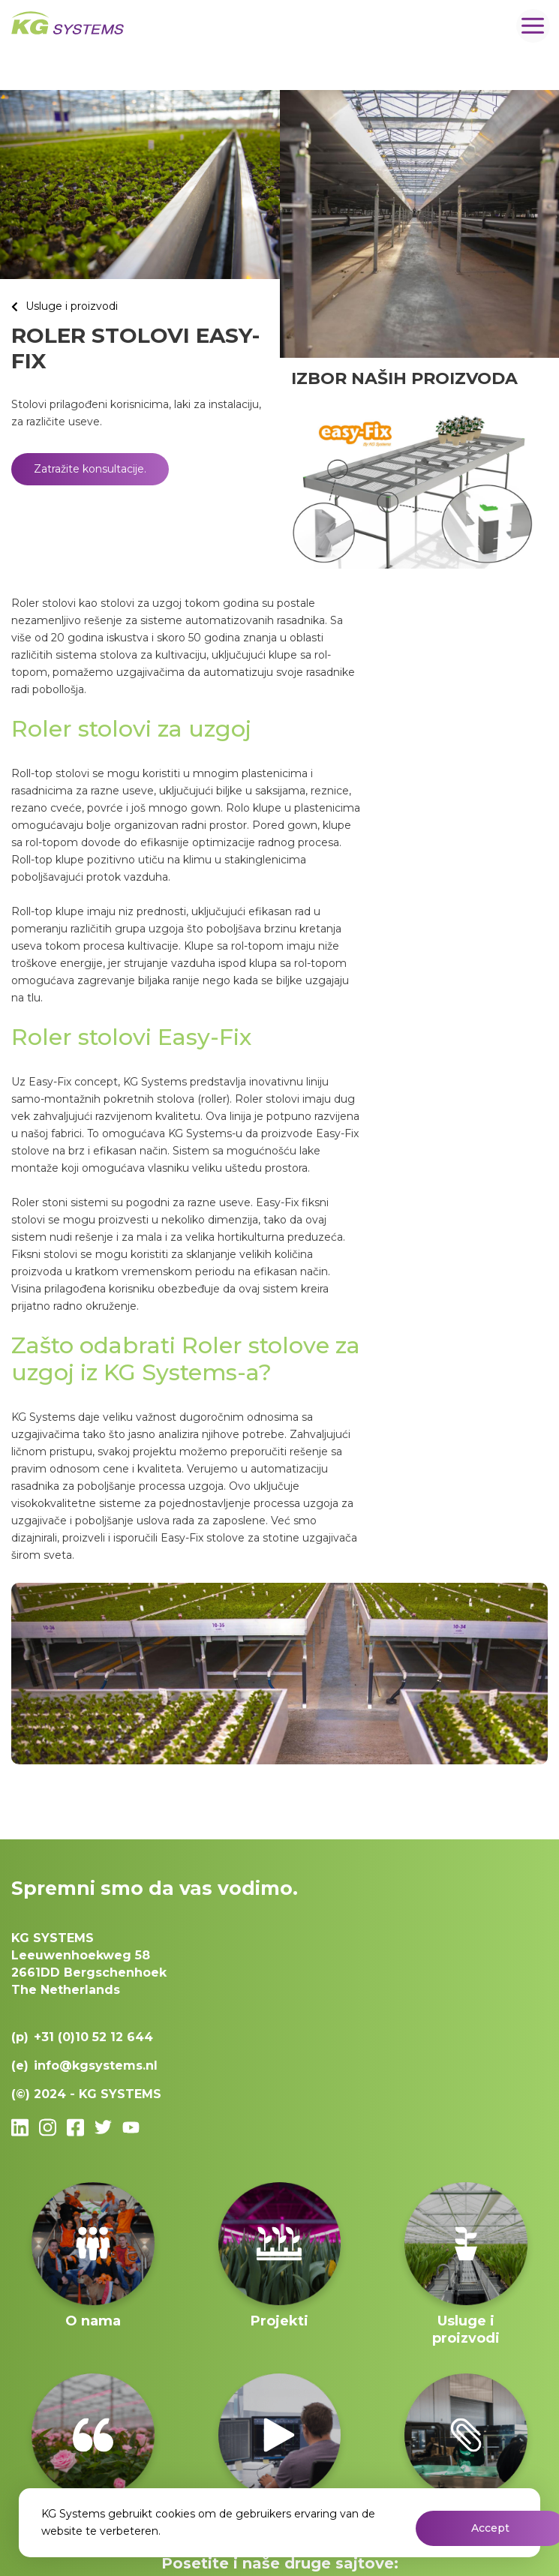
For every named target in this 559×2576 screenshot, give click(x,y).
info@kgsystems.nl (96, 2065)
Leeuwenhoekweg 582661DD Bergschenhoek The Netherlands (89, 1964)
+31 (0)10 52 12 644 (93, 2037)
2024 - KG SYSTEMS (97, 2094)
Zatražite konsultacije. (90, 469)
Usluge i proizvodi (72, 306)
